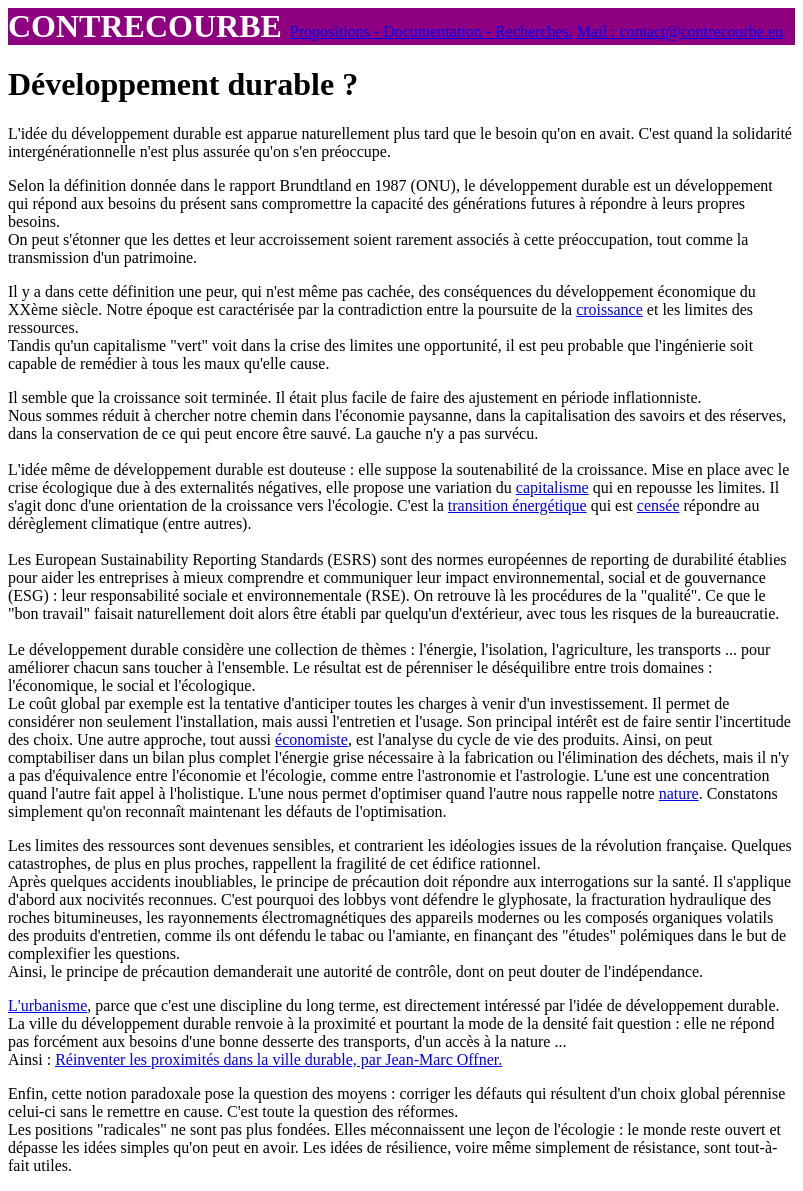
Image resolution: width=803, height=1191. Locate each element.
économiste (311, 739)
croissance (609, 309)
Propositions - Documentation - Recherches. (431, 31)
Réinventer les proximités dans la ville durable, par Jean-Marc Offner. (278, 1059)
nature (679, 793)
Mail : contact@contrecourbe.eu (680, 31)
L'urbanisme (47, 1005)
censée (658, 505)
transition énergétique (517, 505)
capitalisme (552, 487)
